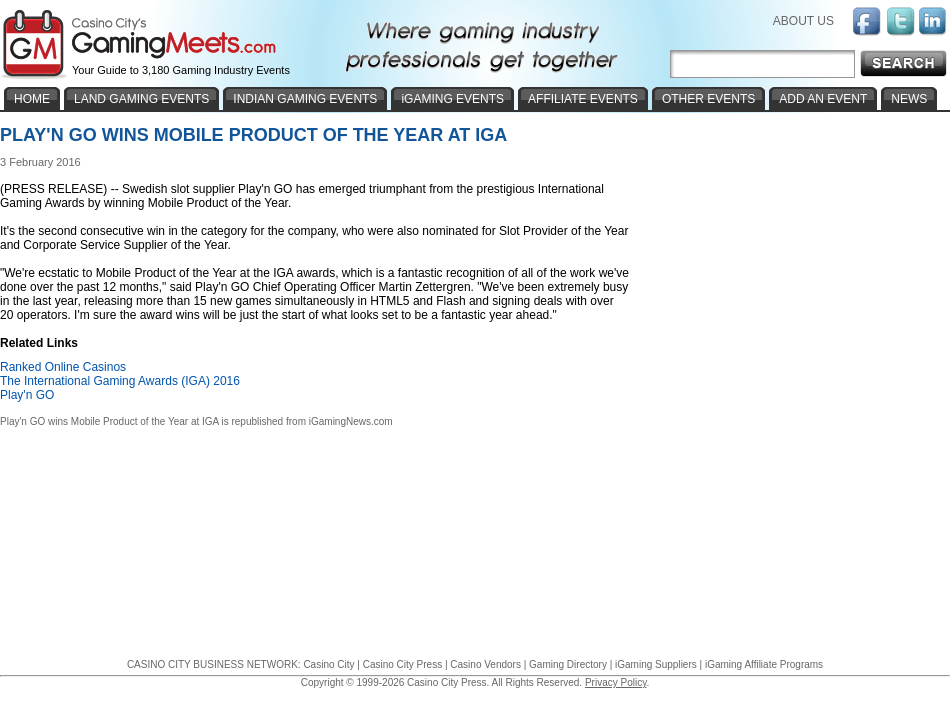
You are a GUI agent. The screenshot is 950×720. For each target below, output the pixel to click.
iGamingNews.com (351, 421)
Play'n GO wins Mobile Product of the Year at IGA (109, 421)
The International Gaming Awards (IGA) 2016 (120, 381)
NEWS (909, 99)
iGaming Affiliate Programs (764, 664)
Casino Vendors (485, 664)
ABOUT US (803, 21)
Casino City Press (402, 664)
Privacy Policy (616, 682)
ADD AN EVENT (823, 99)
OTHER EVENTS (708, 99)
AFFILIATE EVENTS (583, 99)
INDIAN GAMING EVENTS (305, 99)
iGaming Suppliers (656, 664)
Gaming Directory (568, 664)
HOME (32, 99)
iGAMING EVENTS (452, 99)
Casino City (328, 664)
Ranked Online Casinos (63, 367)
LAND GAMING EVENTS (141, 99)
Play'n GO (27, 395)
